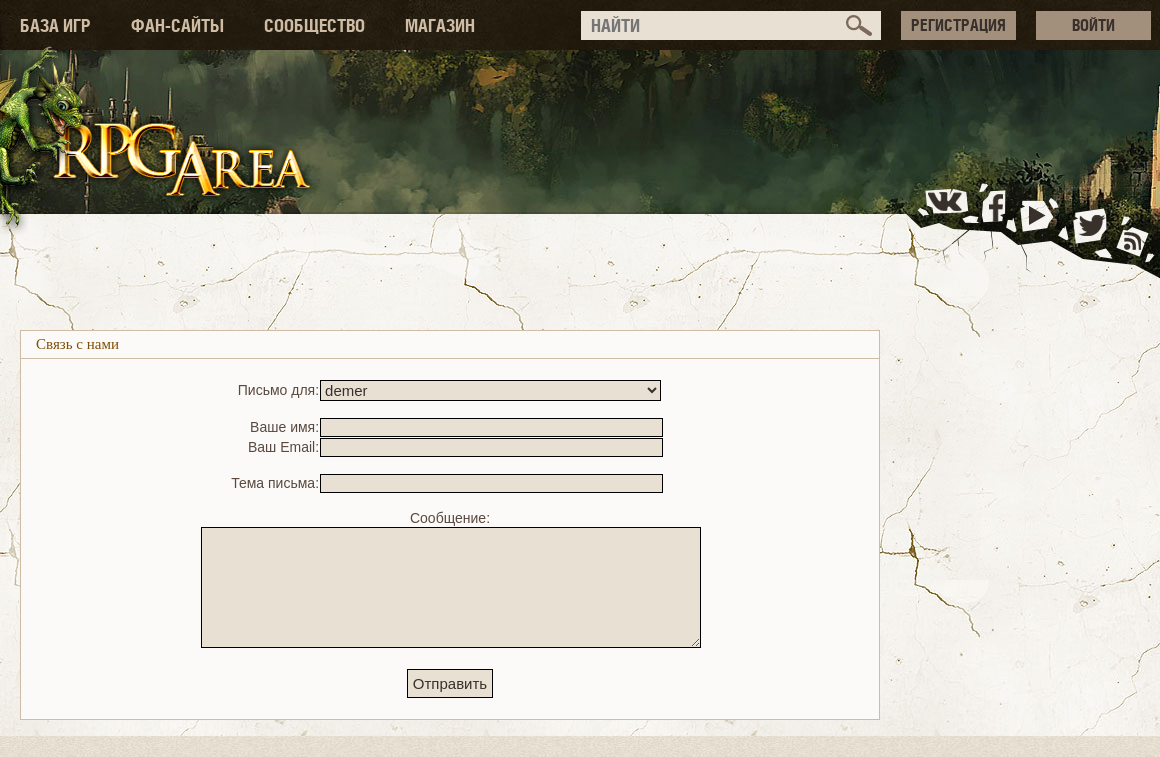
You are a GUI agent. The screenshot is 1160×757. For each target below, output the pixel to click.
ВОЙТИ (1093, 25)
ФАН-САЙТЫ (177, 25)
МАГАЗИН (440, 25)
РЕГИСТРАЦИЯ (958, 25)
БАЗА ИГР (55, 25)
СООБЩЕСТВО (314, 25)
